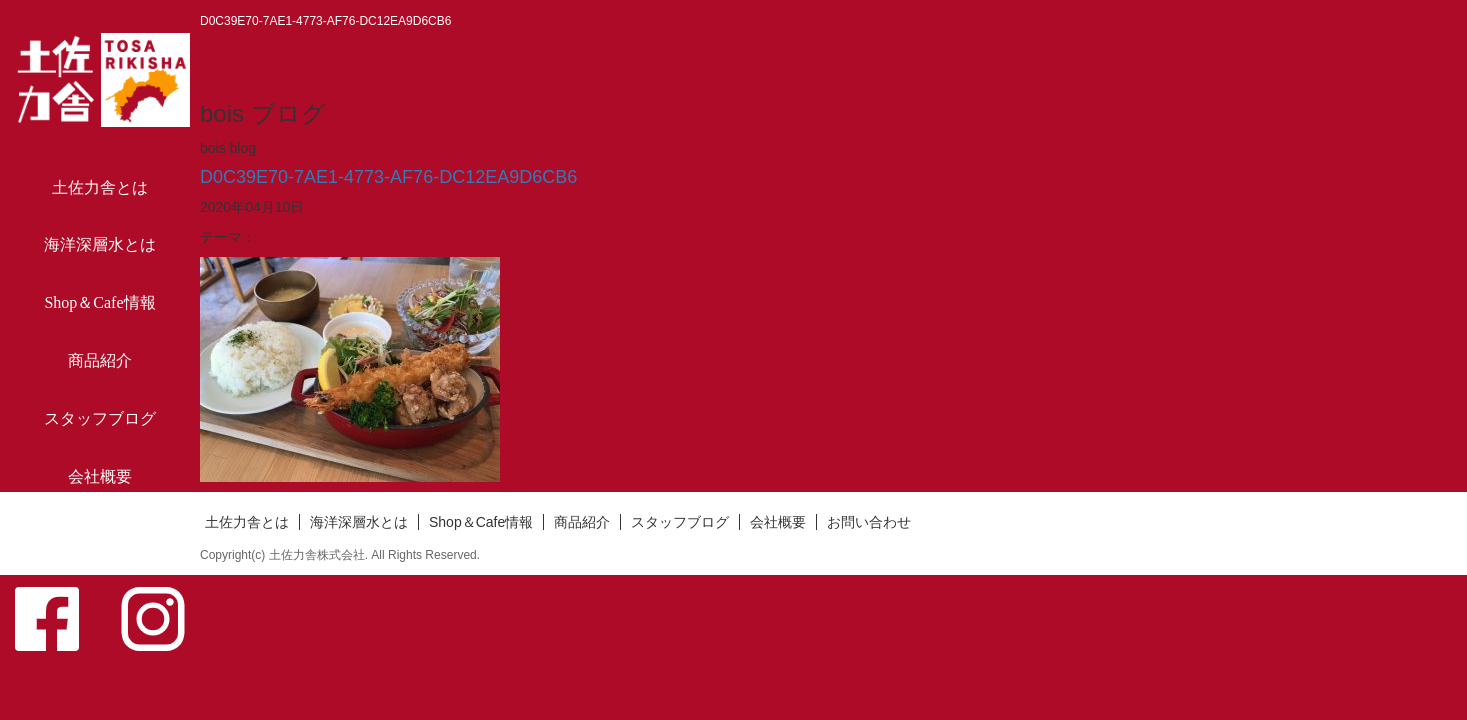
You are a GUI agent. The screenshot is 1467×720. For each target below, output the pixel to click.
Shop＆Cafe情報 (99, 302)
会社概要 (100, 476)
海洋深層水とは (100, 244)
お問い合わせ (100, 534)
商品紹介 (100, 360)
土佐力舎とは (100, 187)
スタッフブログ (100, 418)
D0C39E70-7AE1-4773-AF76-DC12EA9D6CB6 (388, 177)
